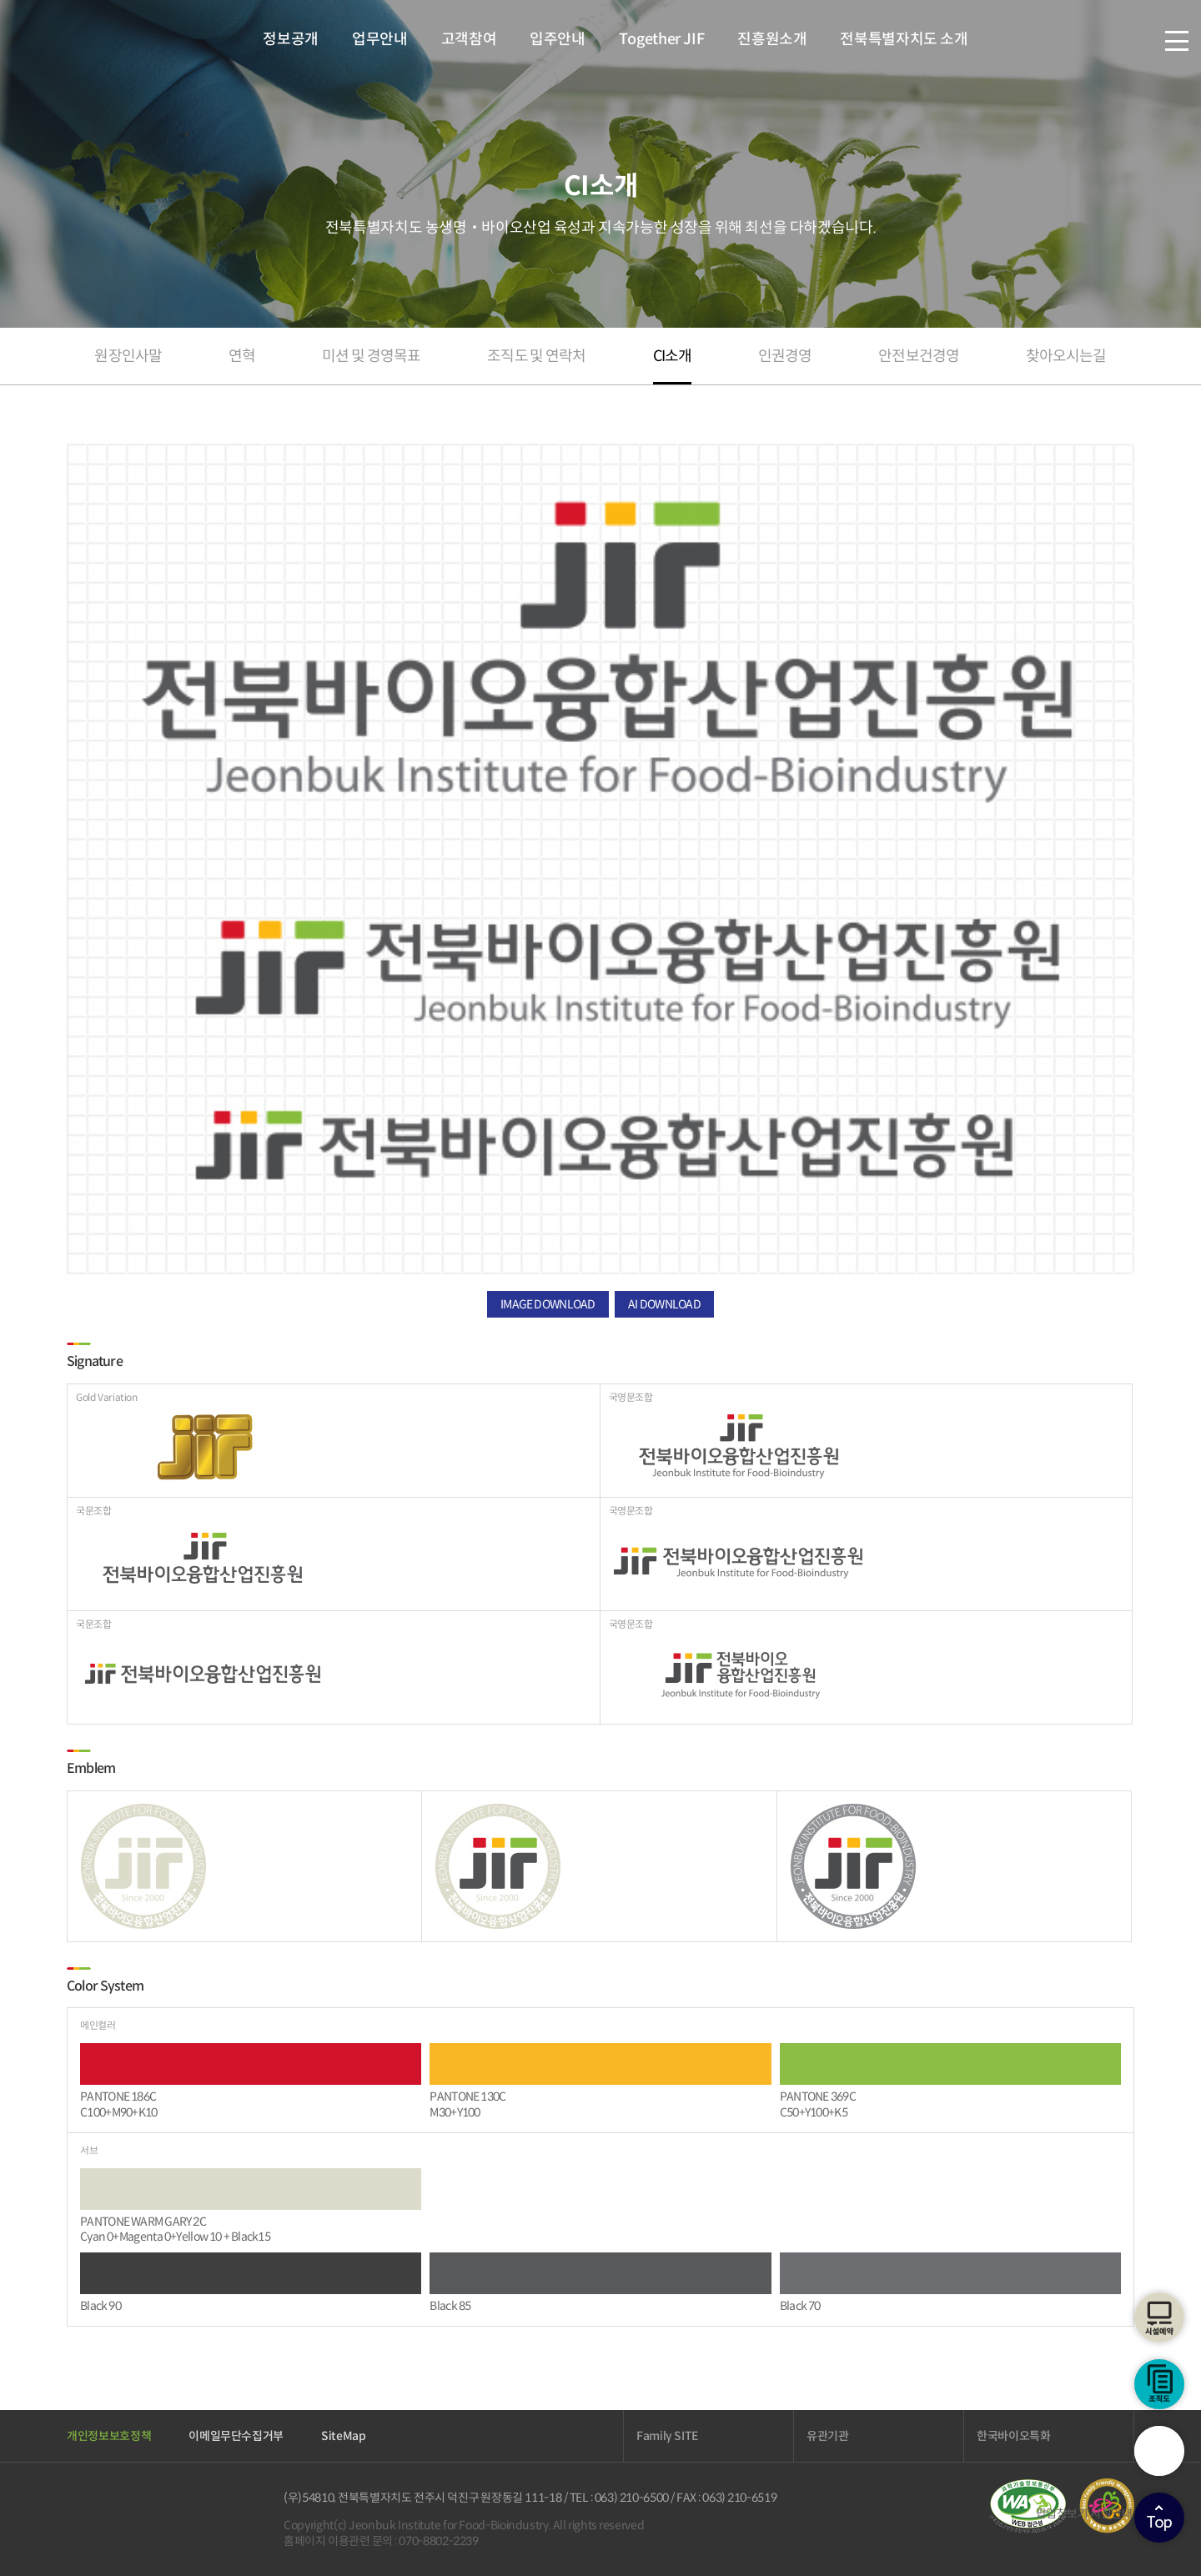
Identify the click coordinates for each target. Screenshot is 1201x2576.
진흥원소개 (772, 39)
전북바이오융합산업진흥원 (111, 39)
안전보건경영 (918, 356)
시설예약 (1159, 2317)
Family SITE (667, 2435)
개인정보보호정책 (109, 2435)
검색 (1159, 2451)
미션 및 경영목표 (371, 356)
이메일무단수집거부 (236, 2435)
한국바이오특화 (1014, 2435)
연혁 (242, 356)
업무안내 (380, 39)
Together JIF (661, 39)
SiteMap (343, 2435)
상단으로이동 (1159, 2518)
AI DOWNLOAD (664, 1304)
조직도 (1159, 2384)
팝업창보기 (1062, 2513)
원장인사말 (128, 356)
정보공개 (291, 39)
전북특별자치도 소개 (903, 39)
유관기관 (828, 2435)
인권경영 (785, 356)
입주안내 (557, 39)
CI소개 (672, 356)
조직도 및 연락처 (536, 356)
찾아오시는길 (1066, 356)
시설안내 (1111, 2513)
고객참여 (469, 39)
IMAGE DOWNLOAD (547, 1304)
